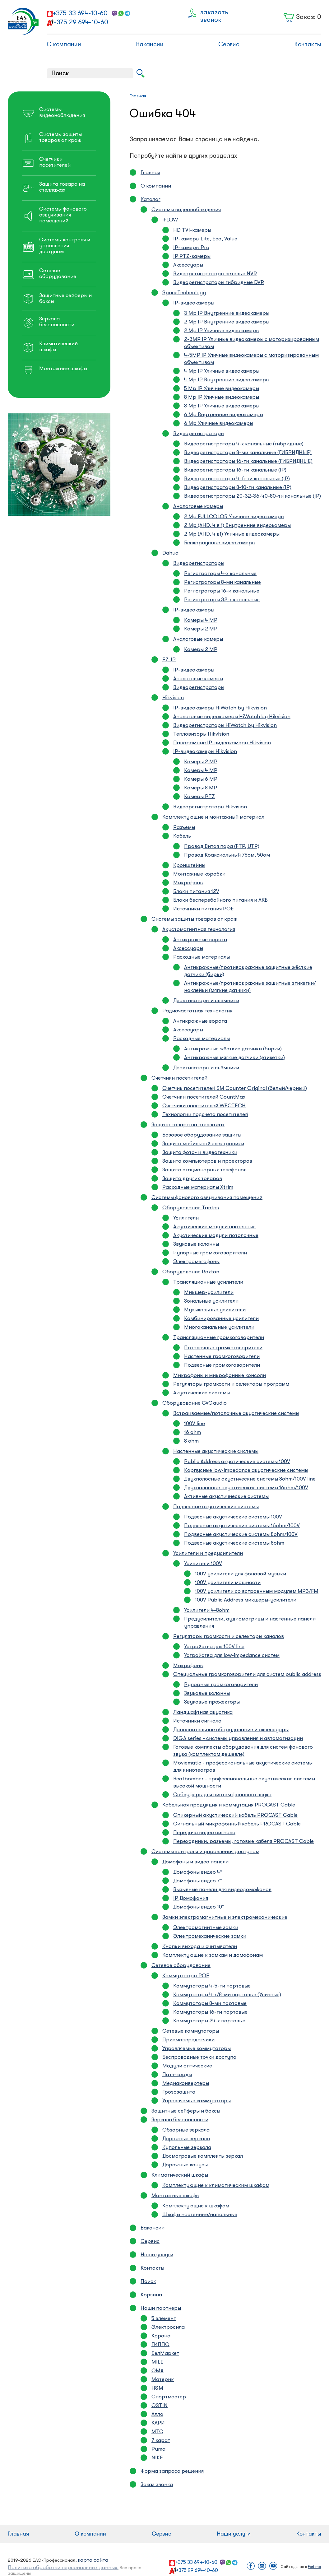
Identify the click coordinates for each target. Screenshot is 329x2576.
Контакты (307, 44)
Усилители (186, 1218)
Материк (162, 2379)
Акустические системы (201, 1393)
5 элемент (163, 2318)
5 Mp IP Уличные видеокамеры (221, 388)
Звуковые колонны (196, 1244)
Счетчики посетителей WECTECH (204, 1106)
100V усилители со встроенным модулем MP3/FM (256, 1591)
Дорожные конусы (185, 2165)
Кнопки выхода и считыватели (199, 1946)
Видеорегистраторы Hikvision (210, 807)
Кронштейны (189, 865)
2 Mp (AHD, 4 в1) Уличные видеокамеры (232, 534)
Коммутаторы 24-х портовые (209, 2021)
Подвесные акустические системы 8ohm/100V (241, 1534)
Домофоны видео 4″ (197, 1872)
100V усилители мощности (228, 1582)
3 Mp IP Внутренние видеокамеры (226, 313)
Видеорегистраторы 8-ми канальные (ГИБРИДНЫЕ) (248, 452)
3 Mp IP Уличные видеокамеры (221, 406)
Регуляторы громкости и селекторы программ (231, 1384)
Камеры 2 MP (200, 629)
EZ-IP (169, 660)
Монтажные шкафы (175, 2195)
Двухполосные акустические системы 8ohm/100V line (250, 1479)
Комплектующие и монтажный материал (213, 817)
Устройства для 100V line (214, 1646)
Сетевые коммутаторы (190, 2031)
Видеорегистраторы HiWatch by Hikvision (225, 725)
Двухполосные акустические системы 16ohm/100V (246, 1487)
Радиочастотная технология (197, 1011)
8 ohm (191, 1441)
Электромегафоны (196, 1261)
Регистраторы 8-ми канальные (222, 582)
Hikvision (173, 697)
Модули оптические (187, 2066)
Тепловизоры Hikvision (201, 734)
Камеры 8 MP (200, 788)
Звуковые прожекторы (212, 1702)
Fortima (314, 2566)
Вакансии (150, 44)
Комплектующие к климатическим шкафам (215, 2185)
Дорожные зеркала (186, 2138)
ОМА (157, 2371)
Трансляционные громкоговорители (218, 1337)
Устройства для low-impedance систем (232, 1655)
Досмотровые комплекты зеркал (202, 2156)
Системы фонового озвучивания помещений (206, 1197)
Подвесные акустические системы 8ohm (234, 1543)
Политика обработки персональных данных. (63, 2567)
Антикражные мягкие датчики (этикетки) (234, 1057)
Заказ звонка (157, 2484)
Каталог (150, 199)
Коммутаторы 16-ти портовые (210, 2012)
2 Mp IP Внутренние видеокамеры (226, 322)
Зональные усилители (211, 1301)
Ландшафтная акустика (203, 1712)
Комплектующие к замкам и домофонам (212, 1955)
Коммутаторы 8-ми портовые (210, 2003)
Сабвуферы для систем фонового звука (222, 1794)
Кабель (182, 836)
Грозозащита (178, 2092)
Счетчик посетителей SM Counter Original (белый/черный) (234, 1088)
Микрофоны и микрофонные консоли (219, 1375)
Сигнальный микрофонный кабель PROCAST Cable (237, 1824)
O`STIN (159, 2405)
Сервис (228, 44)
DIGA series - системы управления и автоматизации (238, 1738)
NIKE (157, 2458)
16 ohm (192, 1432)
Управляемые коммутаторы (196, 2048)
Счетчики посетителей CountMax (203, 1097)
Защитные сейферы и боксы (185, 2111)
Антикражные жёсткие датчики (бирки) (233, 1049)
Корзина (151, 2295)
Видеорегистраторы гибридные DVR (218, 282)
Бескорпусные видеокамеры (219, 543)
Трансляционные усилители (208, 1282)
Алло (157, 2414)
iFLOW (170, 220)
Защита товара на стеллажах (188, 1125)
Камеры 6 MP (200, 779)
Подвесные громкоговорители (222, 1365)
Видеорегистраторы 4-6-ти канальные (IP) (237, 478)
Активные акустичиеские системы (226, 1496)
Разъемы (184, 827)
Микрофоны (188, 883)
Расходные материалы (201, 957)
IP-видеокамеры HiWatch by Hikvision (220, 708)
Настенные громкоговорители (222, 1356)
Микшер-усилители (209, 1292)
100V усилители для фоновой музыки (240, 1574)
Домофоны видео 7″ (197, 1881)
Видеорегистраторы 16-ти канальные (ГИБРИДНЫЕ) (248, 461)
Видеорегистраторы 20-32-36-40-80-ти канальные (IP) (252, 496)
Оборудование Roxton (190, 1272)
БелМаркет (165, 2353)
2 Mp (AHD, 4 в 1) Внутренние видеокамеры (237, 525)
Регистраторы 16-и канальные (221, 591)
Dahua (170, 553)
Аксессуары (188, 265)
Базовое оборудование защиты (201, 1135)
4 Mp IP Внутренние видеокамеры (226, 380)
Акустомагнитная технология (198, 929)
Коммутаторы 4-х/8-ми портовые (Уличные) (227, 1994)
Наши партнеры (161, 2308)
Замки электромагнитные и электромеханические (224, 1917)
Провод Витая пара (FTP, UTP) (221, 846)
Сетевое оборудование (181, 1965)
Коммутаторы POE (185, 1975)
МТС (157, 2431)
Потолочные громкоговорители (223, 1348)
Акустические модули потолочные (215, 1235)
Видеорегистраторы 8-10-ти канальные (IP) (237, 487)
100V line (194, 1423)
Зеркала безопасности (179, 2120)
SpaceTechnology (184, 292)
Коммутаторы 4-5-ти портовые (212, 1986)
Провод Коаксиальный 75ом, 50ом (227, 855)
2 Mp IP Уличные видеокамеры (221, 330)
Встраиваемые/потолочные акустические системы (236, 1413)
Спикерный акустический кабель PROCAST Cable (235, 1815)
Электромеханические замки (209, 1936)
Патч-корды (177, 2074)
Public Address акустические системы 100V (237, 1461)
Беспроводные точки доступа (199, 2057)
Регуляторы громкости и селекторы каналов (228, 1636)
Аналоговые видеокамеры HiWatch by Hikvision (231, 716)
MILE (157, 2362)
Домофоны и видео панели (195, 1862)
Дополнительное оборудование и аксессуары (231, 1729)
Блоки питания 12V (196, 891)
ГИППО (160, 2344)
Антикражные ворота (200, 939)
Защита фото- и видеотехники (199, 1152)
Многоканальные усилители (219, 1327)
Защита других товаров (192, 1178)
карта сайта (93, 2560)
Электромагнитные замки (205, 1927)
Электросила (168, 2327)
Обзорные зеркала (186, 2130)
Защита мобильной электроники (203, 1143)
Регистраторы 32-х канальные (222, 599)
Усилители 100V (203, 1563)
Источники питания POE (203, 909)
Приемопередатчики (188, 2040)
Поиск (148, 2281)
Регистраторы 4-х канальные (220, 573)
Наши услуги (157, 2254)
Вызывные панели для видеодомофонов (222, 1889)
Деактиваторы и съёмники (206, 1000)
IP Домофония (190, 1898)
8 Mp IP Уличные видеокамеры (221, 397)
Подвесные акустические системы (216, 1506)
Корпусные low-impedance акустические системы (246, 1470)
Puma (158, 2449)
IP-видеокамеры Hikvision (205, 751)
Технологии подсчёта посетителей (205, 1114)
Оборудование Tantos (190, 1208)
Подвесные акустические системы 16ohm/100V (242, 1525)
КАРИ (158, 2423)
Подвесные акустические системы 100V (233, 1517)
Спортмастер (168, 2397)
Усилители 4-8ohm (206, 1610)
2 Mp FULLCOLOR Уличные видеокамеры (234, 516)
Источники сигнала (197, 1721)
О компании (64, 44)
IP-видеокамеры (193, 303)
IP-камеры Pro (191, 247)
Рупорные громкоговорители (210, 1253)
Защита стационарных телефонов (204, 1170)
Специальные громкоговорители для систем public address (247, 1674)
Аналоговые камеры (198, 506)
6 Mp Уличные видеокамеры (218, 423)
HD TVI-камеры (192, 230)
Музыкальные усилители (215, 1310)
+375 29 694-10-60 (80, 22)
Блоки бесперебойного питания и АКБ (220, 900)
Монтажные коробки (199, 874)
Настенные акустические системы (215, 1451)
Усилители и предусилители (208, 1553)
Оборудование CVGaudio (194, 1403)
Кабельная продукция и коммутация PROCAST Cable (228, 1805)
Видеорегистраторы (198, 433)
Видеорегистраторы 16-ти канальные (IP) (235, 470)
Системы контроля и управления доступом (205, 1851)
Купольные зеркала (186, 2147)
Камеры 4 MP (200, 620)
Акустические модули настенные (214, 1227)
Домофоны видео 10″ (198, 1907)
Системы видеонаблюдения (186, 209)
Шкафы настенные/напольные (199, 2214)
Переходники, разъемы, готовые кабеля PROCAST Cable (243, 1841)
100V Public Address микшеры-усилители (245, 1600)
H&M (157, 2388)
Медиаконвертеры (185, 2083)
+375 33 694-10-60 (80, 13)
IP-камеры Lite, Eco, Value (205, 239)
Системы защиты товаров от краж (194, 919)
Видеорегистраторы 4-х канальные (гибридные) (244, 444)
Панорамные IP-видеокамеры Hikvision (222, 743)
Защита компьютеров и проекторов (207, 1161)
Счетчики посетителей (179, 1078)
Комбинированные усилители (221, 1318)
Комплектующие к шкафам (195, 2206)
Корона (160, 2336)
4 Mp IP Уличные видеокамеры (221, 371)
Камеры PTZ (199, 796)
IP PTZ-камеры (192, 256)
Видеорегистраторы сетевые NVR (215, 274)
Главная (150, 172)
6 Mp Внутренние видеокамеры (223, 414)
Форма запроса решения (172, 2471)
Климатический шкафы (179, 2175)
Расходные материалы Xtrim (197, 1187)
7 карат (160, 2440)
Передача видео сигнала (204, 1832)
